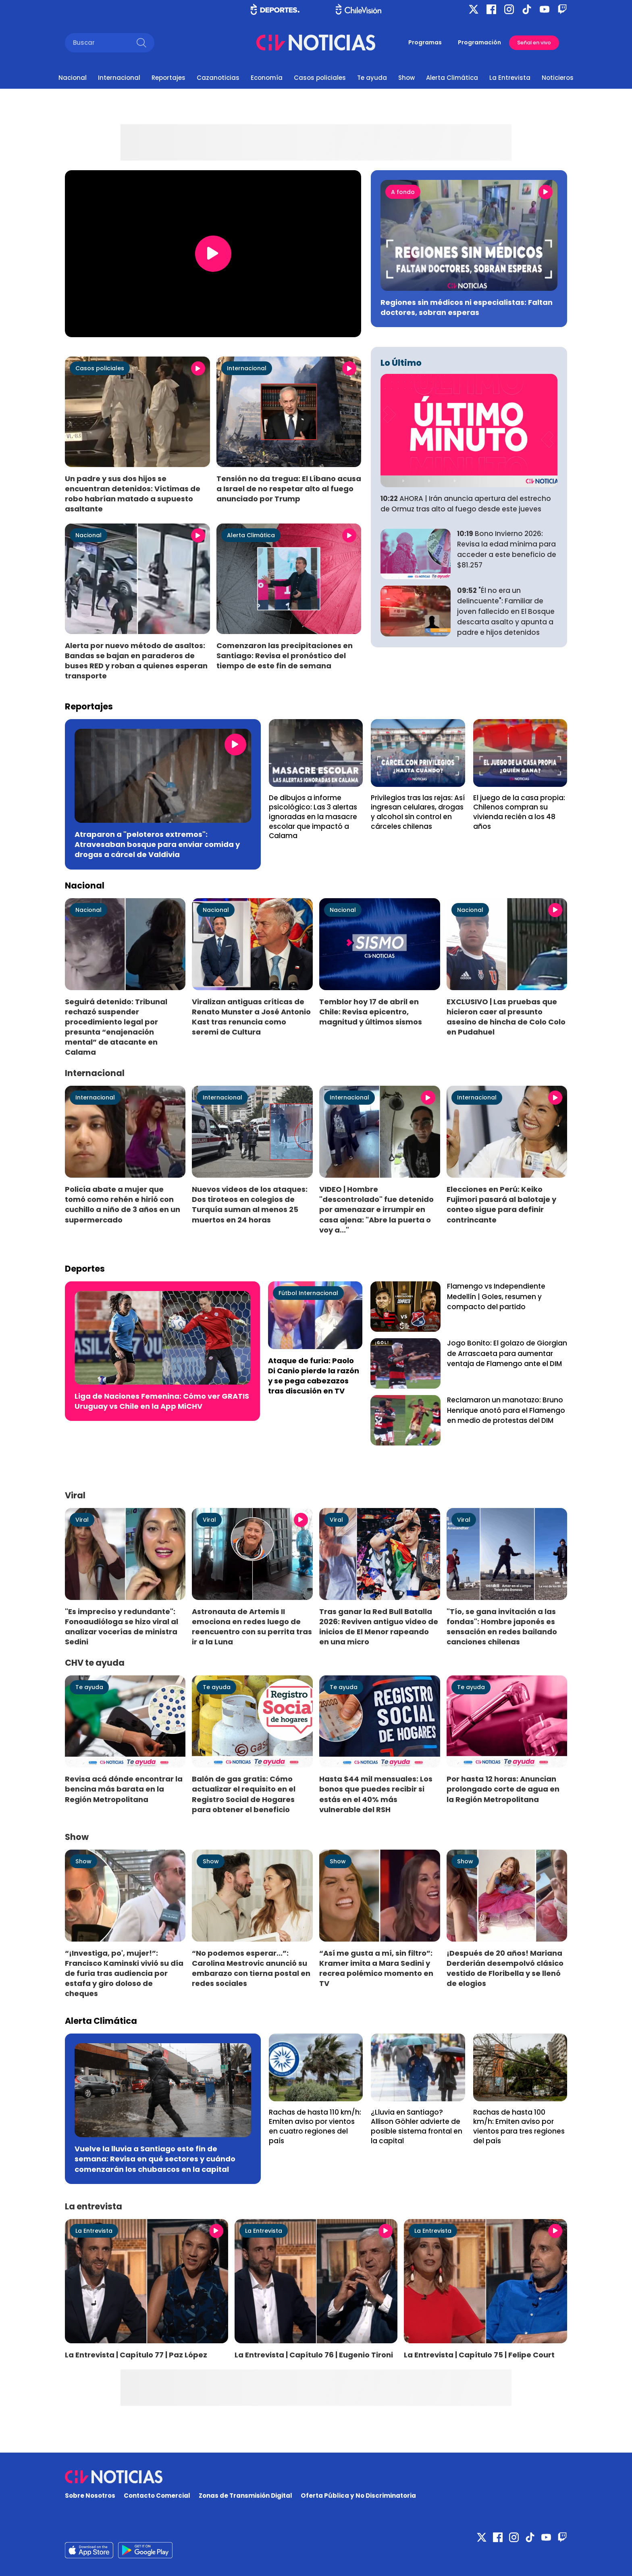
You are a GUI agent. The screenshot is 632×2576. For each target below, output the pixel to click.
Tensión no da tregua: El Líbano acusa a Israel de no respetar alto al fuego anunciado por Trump (288, 488)
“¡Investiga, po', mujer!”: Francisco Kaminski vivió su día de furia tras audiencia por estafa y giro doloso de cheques (124, 1973)
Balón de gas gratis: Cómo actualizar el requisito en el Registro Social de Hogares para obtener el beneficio (243, 1794)
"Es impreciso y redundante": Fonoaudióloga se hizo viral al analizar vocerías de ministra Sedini (121, 1626)
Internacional (119, 77)
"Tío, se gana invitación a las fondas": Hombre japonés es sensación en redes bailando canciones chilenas (502, 1626)
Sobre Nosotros (90, 2495)
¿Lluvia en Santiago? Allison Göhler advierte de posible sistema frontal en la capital (416, 2126)
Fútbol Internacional (308, 1293)
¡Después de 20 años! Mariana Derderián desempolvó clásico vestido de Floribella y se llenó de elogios (505, 1968)
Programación (479, 42)
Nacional (72, 77)
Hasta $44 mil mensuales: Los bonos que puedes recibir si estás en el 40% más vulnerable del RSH (375, 1794)
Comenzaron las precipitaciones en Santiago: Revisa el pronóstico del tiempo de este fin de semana (284, 655)
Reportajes (168, 77)
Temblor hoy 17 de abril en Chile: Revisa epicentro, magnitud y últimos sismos (370, 1012)
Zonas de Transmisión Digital (245, 2495)
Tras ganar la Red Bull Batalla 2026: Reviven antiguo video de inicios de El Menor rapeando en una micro (378, 1626)
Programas (425, 42)
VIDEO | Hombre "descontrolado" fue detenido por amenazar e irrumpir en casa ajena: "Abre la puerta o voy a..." (376, 1209)
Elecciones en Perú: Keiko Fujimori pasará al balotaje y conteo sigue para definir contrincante (501, 1204)
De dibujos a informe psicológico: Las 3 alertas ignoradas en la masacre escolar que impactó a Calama (313, 817)
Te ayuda (372, 77)
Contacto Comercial (157, 2495)
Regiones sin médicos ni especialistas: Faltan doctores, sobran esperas (466, 307)
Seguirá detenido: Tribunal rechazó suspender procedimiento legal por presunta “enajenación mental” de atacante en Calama (116, 1027)
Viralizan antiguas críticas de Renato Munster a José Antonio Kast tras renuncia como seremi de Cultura (251, 1017)
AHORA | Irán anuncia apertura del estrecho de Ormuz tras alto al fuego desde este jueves (465, 504)
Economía (267, 77)
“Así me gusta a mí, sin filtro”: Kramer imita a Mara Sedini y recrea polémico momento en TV (376, 1968)
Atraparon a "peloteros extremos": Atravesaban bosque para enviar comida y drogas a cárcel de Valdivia (157, 844)
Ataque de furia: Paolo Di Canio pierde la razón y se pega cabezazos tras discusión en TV (313, 1376)
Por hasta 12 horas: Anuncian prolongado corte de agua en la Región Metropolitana (503, 1789)
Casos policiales (320, 77)
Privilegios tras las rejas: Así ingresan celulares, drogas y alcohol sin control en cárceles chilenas (418, 812)
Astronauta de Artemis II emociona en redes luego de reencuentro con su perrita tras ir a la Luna (252, 1626)
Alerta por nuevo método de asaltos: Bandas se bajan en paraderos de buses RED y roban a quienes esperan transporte (136, 660)
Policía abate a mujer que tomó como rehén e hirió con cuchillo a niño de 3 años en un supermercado (122, 1204)
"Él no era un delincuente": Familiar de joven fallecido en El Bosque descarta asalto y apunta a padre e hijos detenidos (506, 611)
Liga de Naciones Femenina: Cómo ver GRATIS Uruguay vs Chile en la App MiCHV (162, 1401)
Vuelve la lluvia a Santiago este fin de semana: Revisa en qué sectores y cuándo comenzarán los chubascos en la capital (155, 2159)
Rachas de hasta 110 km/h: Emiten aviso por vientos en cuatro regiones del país (315, 2126)
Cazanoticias (218, 77)
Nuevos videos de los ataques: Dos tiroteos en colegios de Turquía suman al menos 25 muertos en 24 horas (250, 1204)
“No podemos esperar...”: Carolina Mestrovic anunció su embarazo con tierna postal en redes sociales (251, 1968)
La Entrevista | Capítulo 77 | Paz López (136, 2355)
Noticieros (558, 77)
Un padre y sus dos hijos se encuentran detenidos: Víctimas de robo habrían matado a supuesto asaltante (132, 493)
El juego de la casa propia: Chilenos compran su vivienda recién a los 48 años (519, 812)
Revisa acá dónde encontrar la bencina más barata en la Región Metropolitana (124, 1789)
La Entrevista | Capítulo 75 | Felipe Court (479, 2355)
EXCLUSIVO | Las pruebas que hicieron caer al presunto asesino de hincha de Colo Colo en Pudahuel (506, 1017)
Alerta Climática (452, 77)
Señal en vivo (534, 42)
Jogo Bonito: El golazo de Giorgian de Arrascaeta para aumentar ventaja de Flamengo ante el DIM (507, 1353)
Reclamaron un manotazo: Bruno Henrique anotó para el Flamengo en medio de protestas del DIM (506, 1410)
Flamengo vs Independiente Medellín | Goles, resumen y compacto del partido (496, 1296)
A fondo (403, 192)
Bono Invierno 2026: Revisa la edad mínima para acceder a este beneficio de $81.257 (506, 549)
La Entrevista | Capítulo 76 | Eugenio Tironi (314, 2355)
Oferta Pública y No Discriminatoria (358, 2495)
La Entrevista (509, 77)
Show (406, 77)
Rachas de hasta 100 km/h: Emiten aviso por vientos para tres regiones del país (519, 2126)
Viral (82, 1520)
